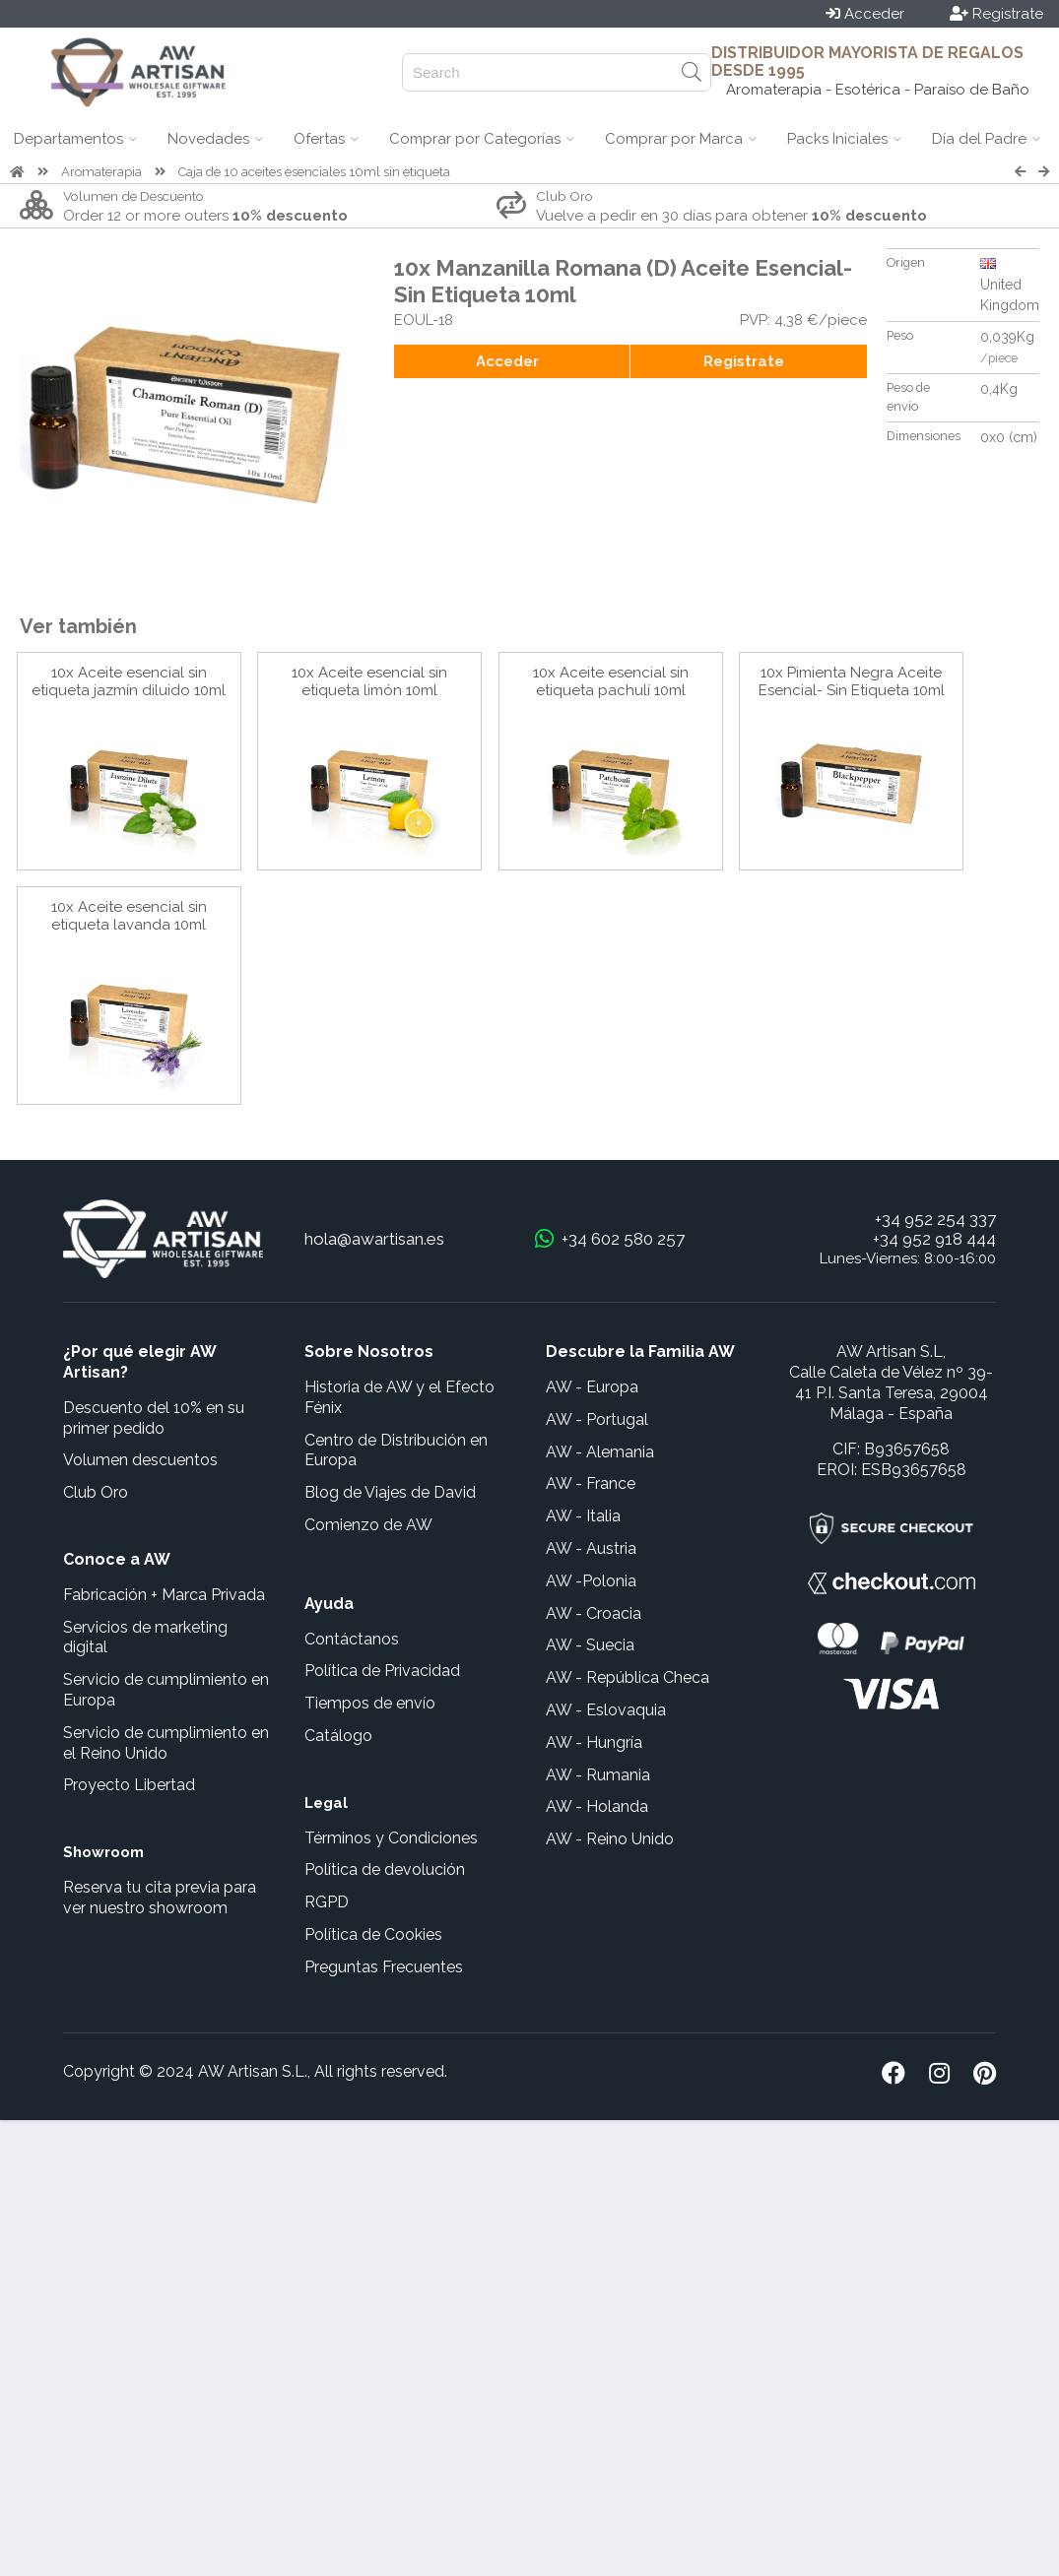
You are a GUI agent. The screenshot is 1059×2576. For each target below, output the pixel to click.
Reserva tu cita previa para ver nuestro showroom (159, 1897)
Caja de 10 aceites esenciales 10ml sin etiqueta (314, 171)
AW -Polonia (591, 1581)
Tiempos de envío (369, 1703)
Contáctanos (351, 1639)
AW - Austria (591, 1548)
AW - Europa (592, 1387)
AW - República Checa (627, 1677)
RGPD (326, 1902)
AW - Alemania (600, 1452)
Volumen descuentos (140, 1459)
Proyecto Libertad (129, 1784)
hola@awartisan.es (374, 1239)
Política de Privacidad (382, 1670)
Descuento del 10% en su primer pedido (153, 1418)
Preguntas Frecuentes (383, 1967)
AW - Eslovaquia (606, 1710)
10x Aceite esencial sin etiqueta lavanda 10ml (129, 916)
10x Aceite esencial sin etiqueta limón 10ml (369, 681)
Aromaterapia (101, 171)
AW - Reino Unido (610, 1839)
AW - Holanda (597, 1806)
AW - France (590, 1483)
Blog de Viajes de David (390, 1492)
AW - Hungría (594, 1742)
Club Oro (95, 1492)
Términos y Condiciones (391, 1838)
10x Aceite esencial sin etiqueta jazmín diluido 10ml (129, 681)
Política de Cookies (373, 1934)
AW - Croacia (593, 1613)
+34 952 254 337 (935, 1219)
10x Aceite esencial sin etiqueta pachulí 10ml (611, 681)
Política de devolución (384, 1869)
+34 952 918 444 (934, 1239)
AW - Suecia (590, 1645)
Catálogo (338, 1735)
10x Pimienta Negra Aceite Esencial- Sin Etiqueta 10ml (852, 681)
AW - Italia (583, 1516)
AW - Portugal (597, 1419)
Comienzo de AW (368, 1524)
